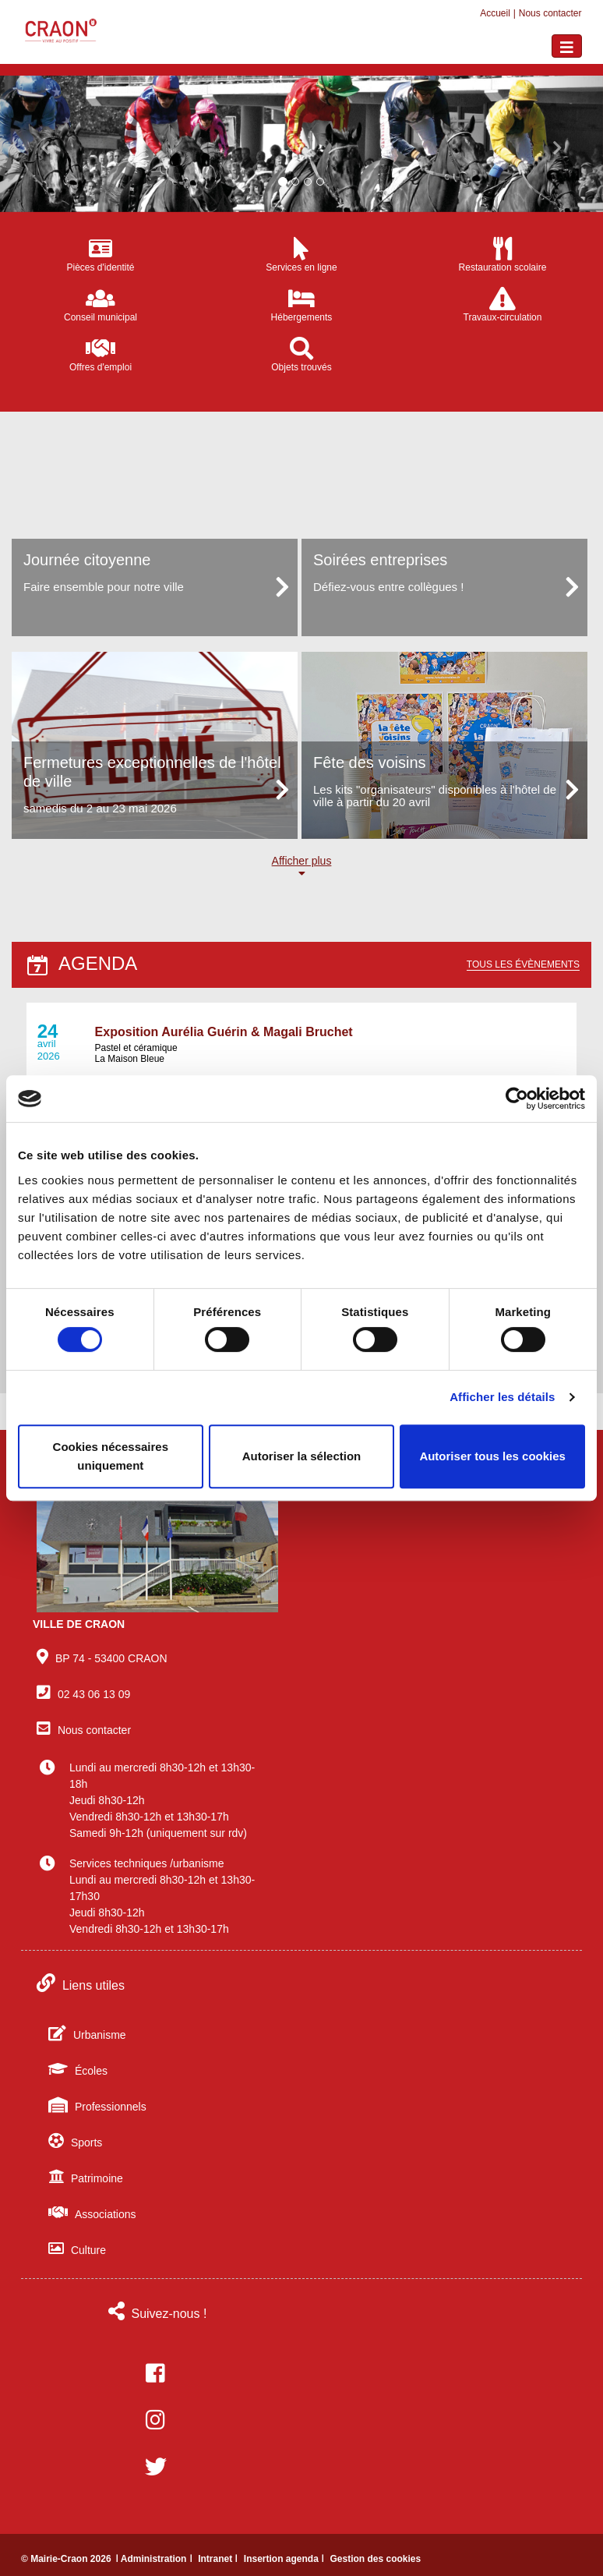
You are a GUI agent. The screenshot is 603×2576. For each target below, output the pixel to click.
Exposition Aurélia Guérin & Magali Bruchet (224, 1032)
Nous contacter (550, 13)
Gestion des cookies (375, 2558)
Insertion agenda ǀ (285, 2558)
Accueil (495, 13)
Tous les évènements (523, 964)
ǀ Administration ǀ (155, 2558)
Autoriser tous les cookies (492, 1456)
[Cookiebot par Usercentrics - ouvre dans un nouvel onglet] (517, 1098)
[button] (45, 144)
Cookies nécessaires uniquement (110, 1456)
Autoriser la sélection (301, 1456)
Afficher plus (302, 867)
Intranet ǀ (219, 2558)
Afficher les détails (502, 1396)
